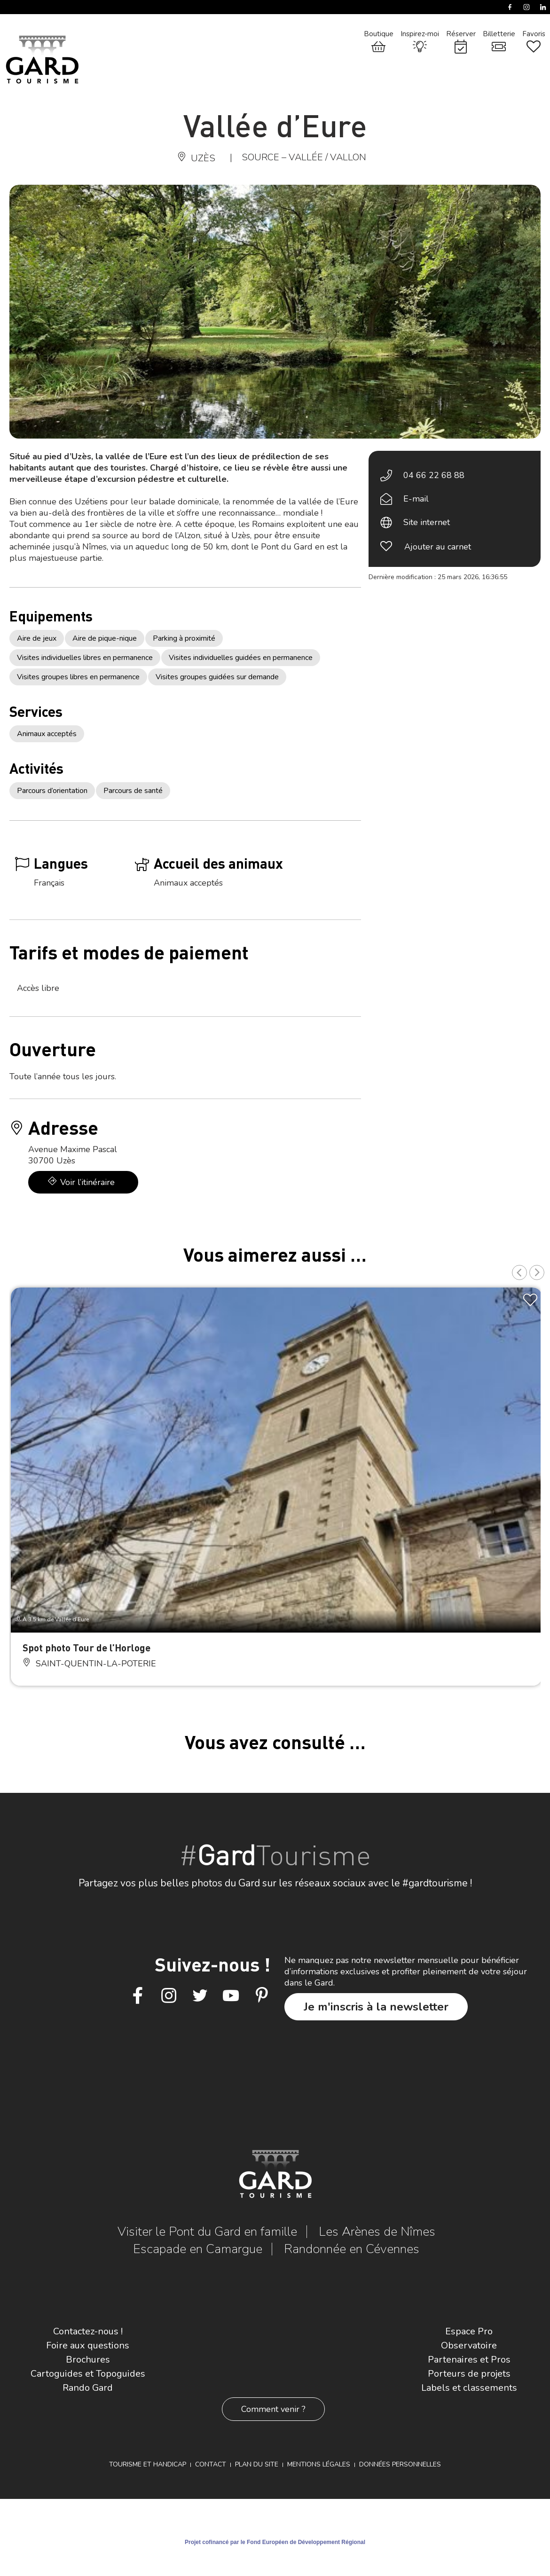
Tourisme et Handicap (147, 2464)
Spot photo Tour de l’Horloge (86, 1647)
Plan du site (256, 2464)
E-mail (416, 498)
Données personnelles (400, 2464)
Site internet (426, 522)
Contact (210, 2464)
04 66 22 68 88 (433, 475)
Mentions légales (318, 2464)
